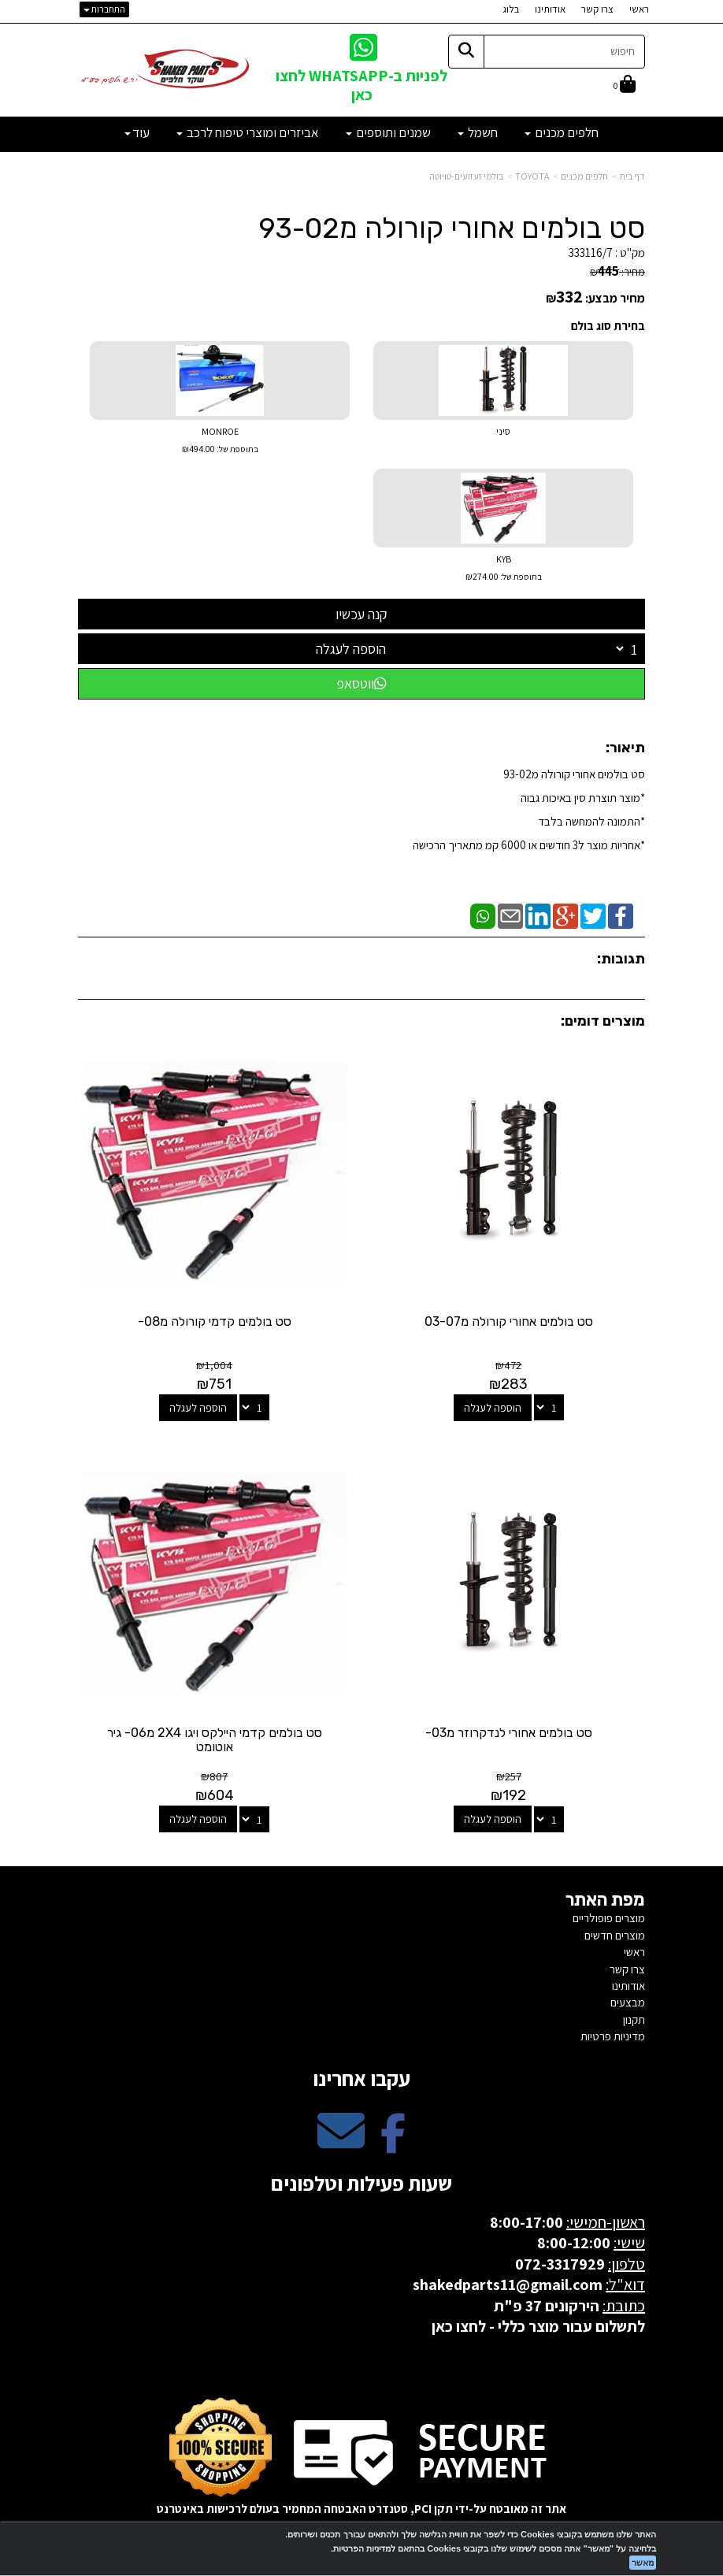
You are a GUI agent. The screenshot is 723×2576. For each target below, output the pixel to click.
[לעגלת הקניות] (624, 85)
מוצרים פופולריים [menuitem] (609, 1916)
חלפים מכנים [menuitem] (562, 132)
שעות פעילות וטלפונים (361, 2181)
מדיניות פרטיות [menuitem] (612, 2034)
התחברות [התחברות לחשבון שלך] (104, 9)
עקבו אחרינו (361, 2075)
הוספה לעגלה (351, 649)
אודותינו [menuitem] (550, 9)
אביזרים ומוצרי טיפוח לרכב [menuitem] (247, 132)
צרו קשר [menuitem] (597, 9)
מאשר (643, 2562)
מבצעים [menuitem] (627, 2000)
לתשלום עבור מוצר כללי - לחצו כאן (538, 2324)
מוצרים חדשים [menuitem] (614, 1932)
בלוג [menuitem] (510, 9)
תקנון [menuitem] (634, 2017)
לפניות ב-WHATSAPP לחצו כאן (361, 84)
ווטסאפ (361, 683)
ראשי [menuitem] (639, 9)
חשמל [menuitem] (478, 132)
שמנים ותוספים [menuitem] (388, 132)
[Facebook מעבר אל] (393, 2142)
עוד (137, 132)
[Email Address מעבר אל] (341, 2142)
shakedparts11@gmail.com (507, 2283)
